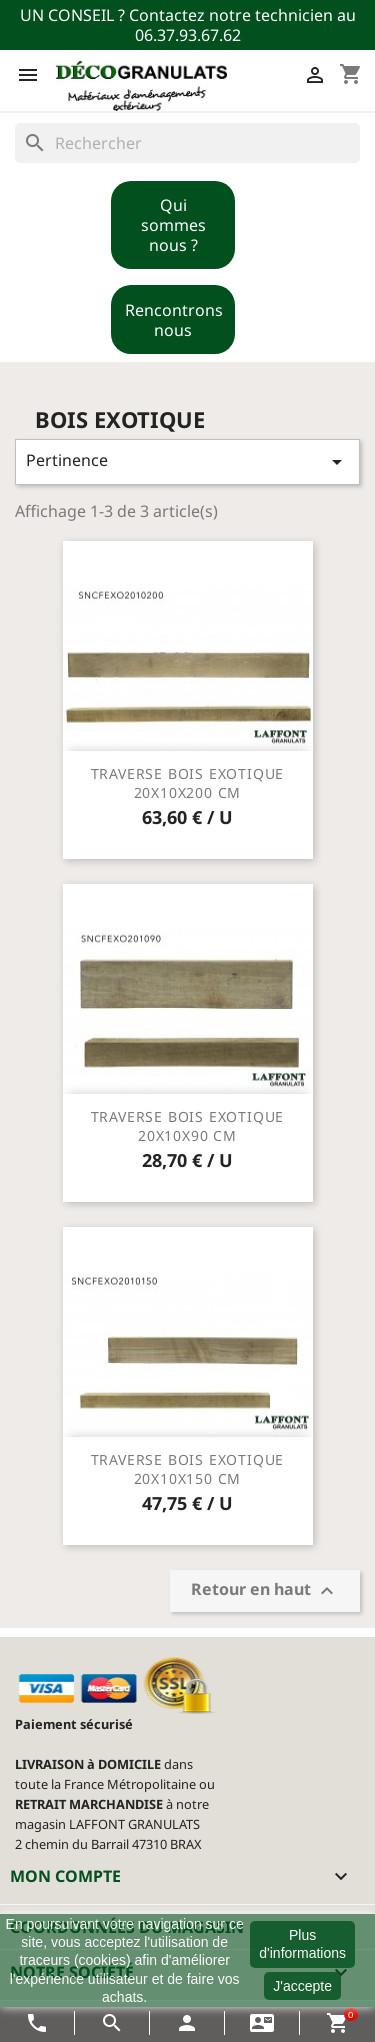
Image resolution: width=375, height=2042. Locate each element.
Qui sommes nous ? (173, 225)
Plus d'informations (302, 1944)
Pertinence (187, 461)
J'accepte (302, 1986)
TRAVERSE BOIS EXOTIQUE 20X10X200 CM (188, 783)
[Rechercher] (187, 143)
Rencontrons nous (174, 320)
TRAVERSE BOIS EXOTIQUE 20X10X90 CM (188, 1126)
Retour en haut (265, 1591)
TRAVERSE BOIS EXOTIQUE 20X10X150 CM (188, 1469)
